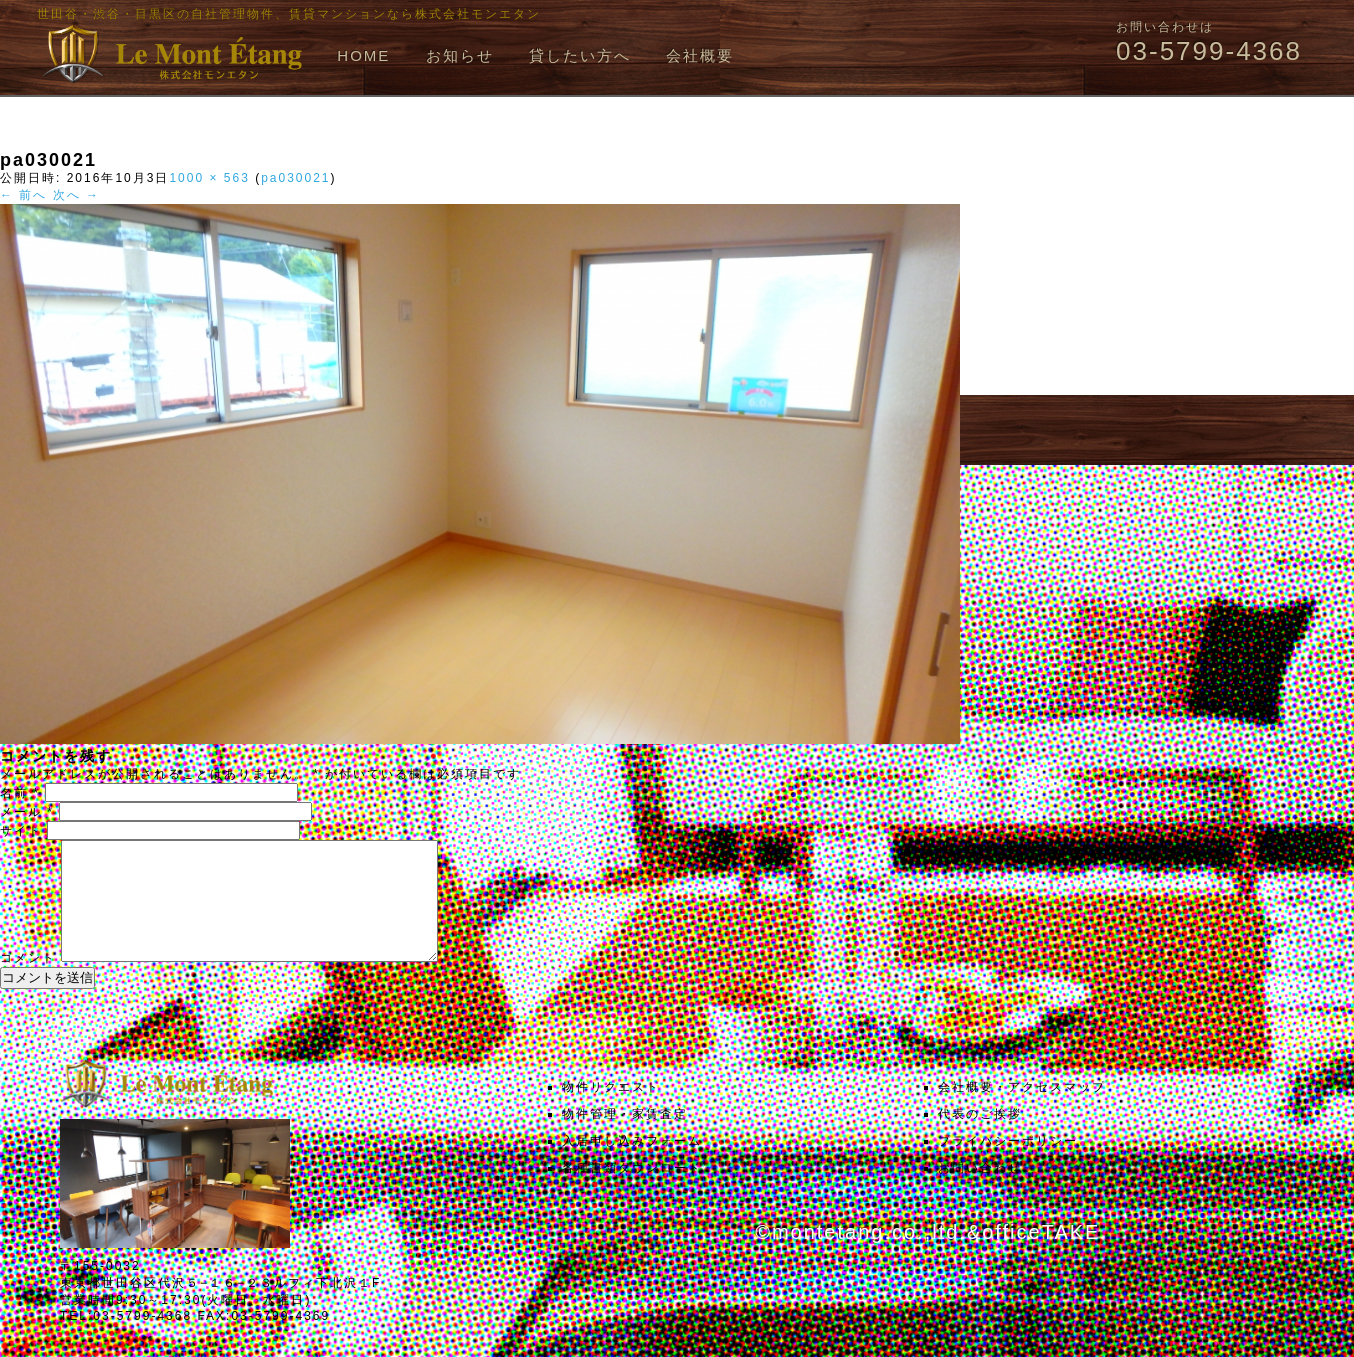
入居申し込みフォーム (632, 1165)
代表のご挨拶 (980, 1138)
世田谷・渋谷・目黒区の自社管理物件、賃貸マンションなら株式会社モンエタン (289, 14)
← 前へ (23, 195)
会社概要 (700, 55)
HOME (363, 55)
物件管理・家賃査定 (625, 1138)
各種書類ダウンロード (632, 1192)
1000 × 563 (209, 178)
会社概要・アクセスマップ (1022, 1111)
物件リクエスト (611, 1111)
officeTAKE (1041, 1256)
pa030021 (295, 178)
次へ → (76, 195)
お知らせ (460, 55)
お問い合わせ (980, 1192)
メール (27, 812)
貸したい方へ (580, 55)
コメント (28, 982)
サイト (21, 831)
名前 (20, 793)
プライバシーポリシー (1008, 1165)
